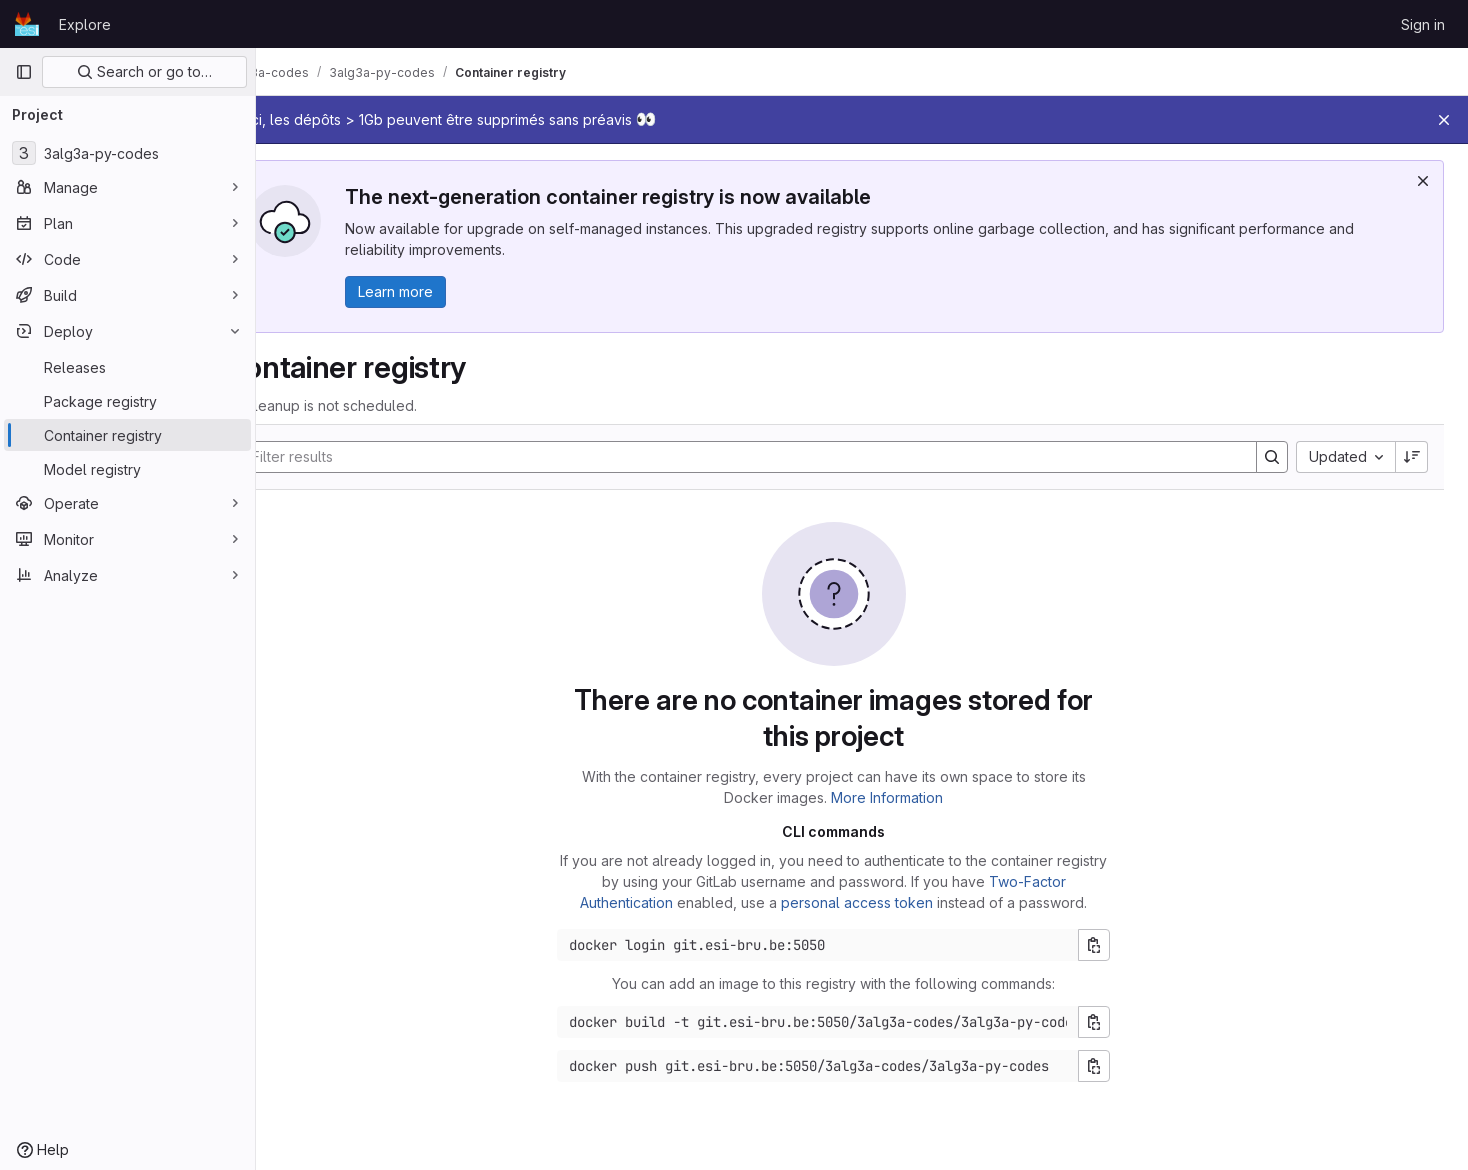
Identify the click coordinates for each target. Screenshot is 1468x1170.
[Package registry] (127, 401)
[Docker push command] (847, 1066)
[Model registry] (127, 469)
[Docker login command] (847, 945)
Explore (85, 24)
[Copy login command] (1123, 945)
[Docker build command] (847, 1022)
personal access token (886, 902)
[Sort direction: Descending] (1412, 457)
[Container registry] (127, 435)
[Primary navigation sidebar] (24, 72)
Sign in (1423, 24)
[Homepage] (27, 24)
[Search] (766, 457)
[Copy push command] (1123, 1066)
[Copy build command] (1123, 1022)
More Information (916, 797)
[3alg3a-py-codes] (127, 153)
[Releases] (127, 367)
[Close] (1444, 120)
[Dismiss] (1423, 181)
